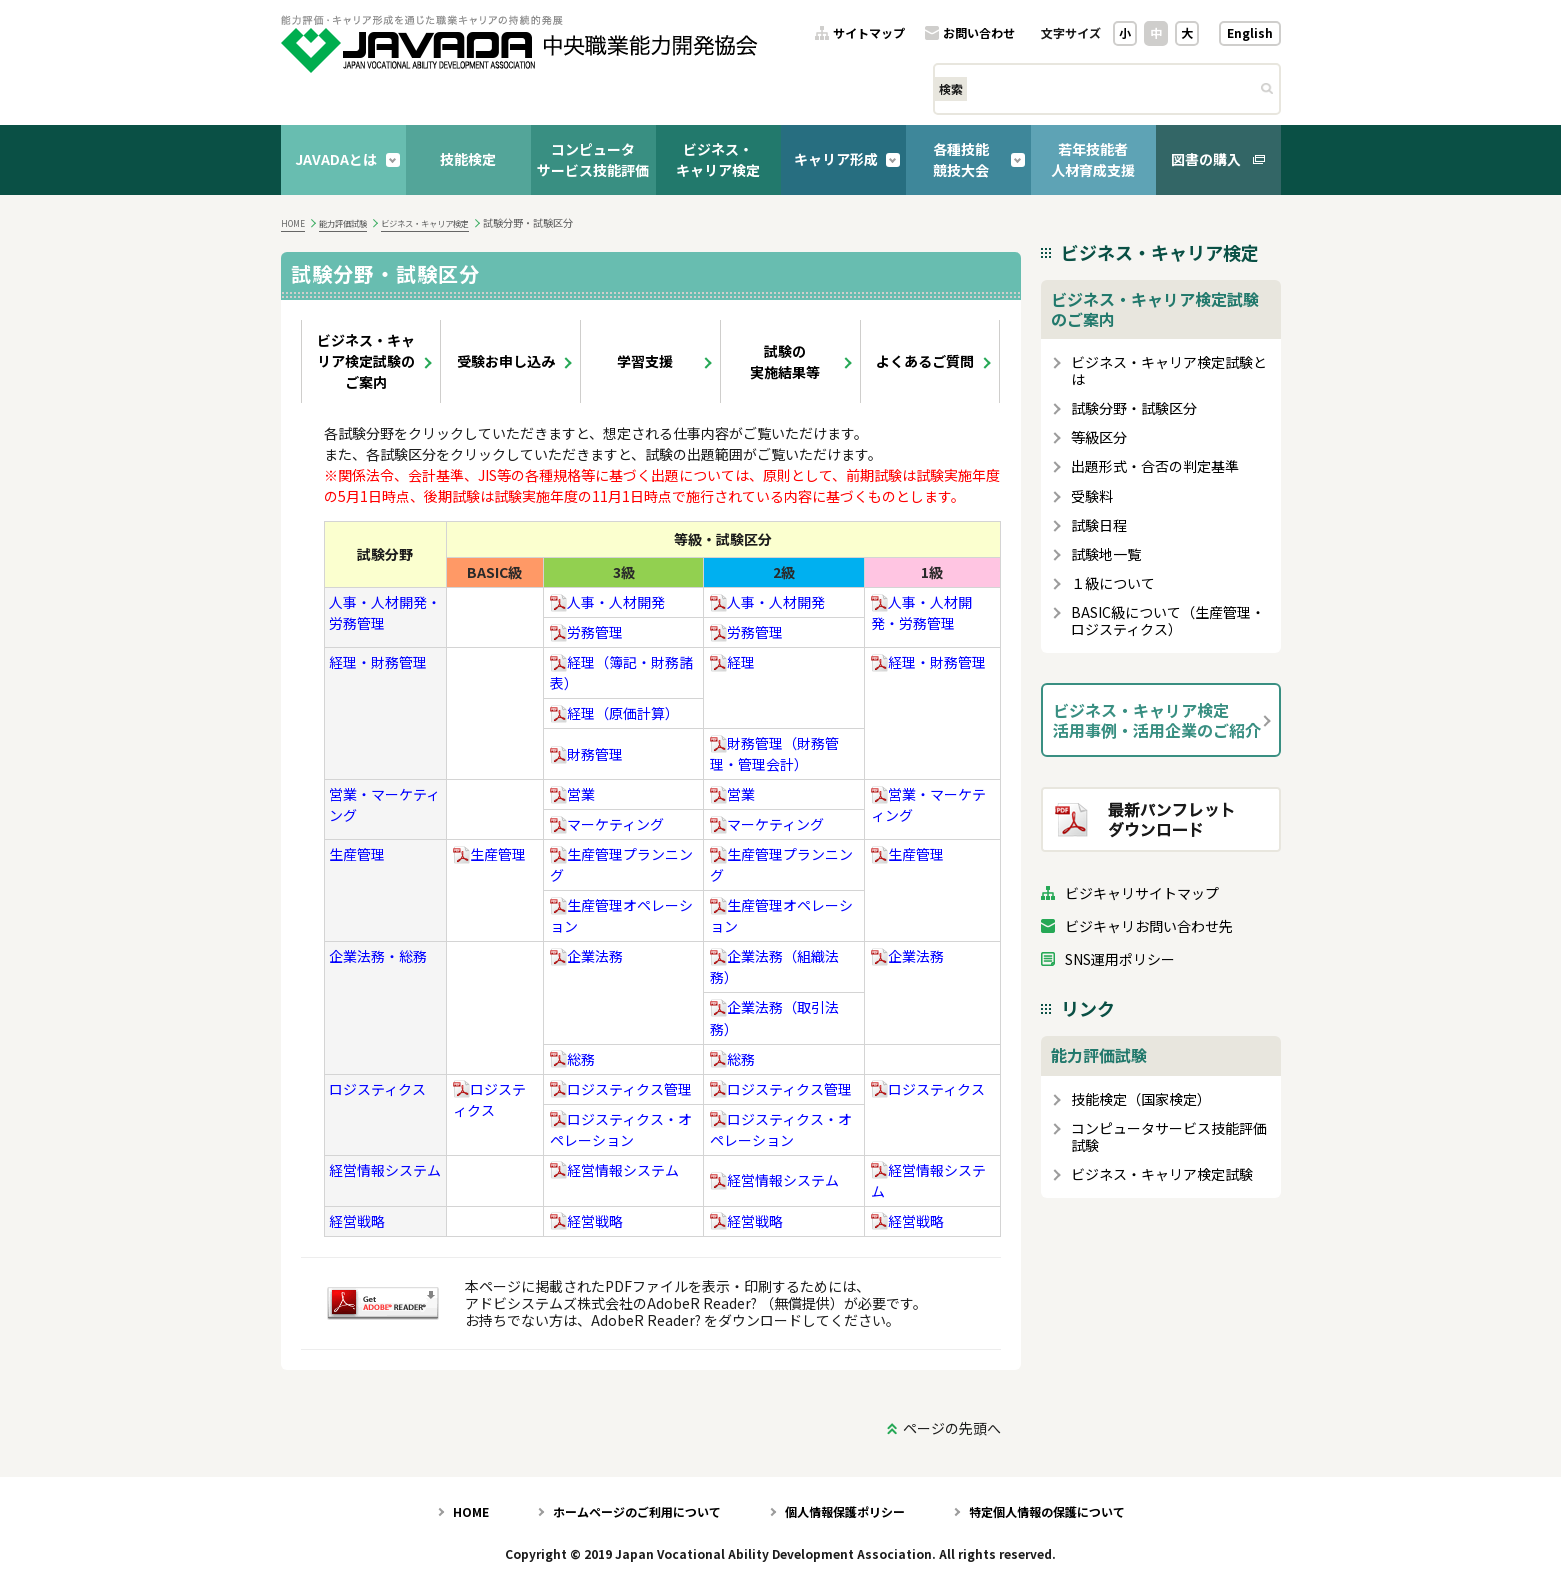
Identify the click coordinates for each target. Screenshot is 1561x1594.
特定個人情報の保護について (1047, 1511)
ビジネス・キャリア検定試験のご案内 (366, 361)
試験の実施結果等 (785, 361)
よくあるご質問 (925, 361)
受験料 (1092, 496)
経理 (732, 662)
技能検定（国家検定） (1141, 1099)
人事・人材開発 (607, 602)
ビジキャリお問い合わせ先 (1149, 926)
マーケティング (607, 824)
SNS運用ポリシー (1120, 959)
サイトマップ (869, 33)
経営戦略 (357, 1221)
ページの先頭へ (952, 1428)
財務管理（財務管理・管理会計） (774, 753)
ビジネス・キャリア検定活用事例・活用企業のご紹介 (1157, 720)
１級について (1113, 583)
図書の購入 (1206, 159)
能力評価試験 (343, 223)
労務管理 (586, 632)
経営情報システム (385, 1170)
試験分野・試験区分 (1134, 408)
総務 (572, 1059)
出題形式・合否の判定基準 (1155, 466)
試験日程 (1099, 525)
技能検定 (468, 159)
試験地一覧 (1106, 554)
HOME (293, 223)
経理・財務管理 (378, 662)
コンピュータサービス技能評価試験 (1169, 1137)
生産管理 (357, 854)
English (1250, 32)
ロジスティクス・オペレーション (621, 1129)
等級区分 (1099, 437)
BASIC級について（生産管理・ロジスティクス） (1168, 621)
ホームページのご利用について (637, 1511)
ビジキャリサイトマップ (1142, 893)
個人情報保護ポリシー (845, 1511)
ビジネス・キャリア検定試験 (1162, 1174)
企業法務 (586, 956)
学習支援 (645, 361)
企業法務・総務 (378, 956)
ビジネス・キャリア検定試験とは (1169, 371)
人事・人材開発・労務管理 (921, 612)
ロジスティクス (377, 1089)
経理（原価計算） (614, 713)
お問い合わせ (979, 33)
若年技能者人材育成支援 (1093, 159)
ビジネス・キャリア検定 (718, 159)
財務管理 (586, 754)
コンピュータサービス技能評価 (593, 159)
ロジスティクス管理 (621, 1089)
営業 (572, 794)
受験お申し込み (506, 361)
